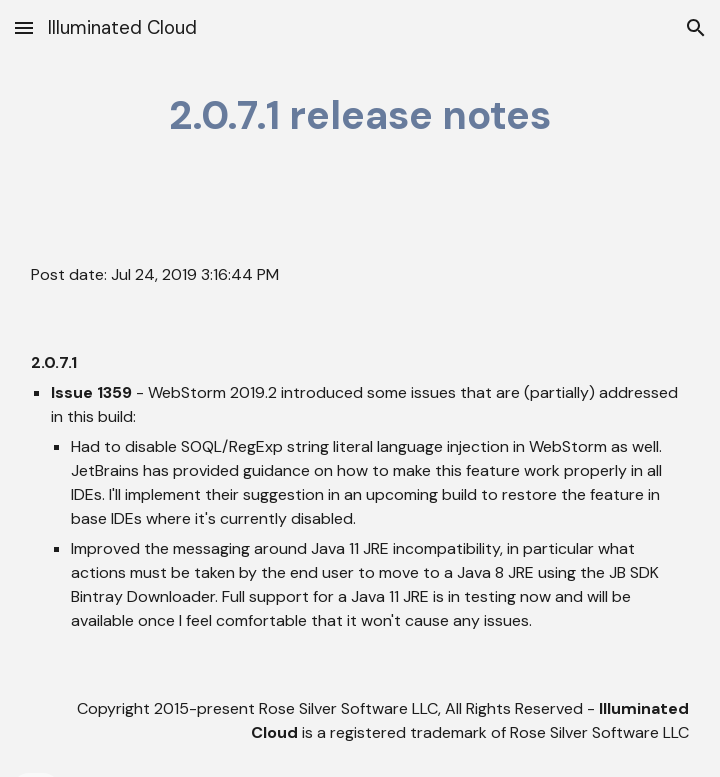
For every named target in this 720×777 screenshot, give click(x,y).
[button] (24, 27)
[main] (360, 115)
